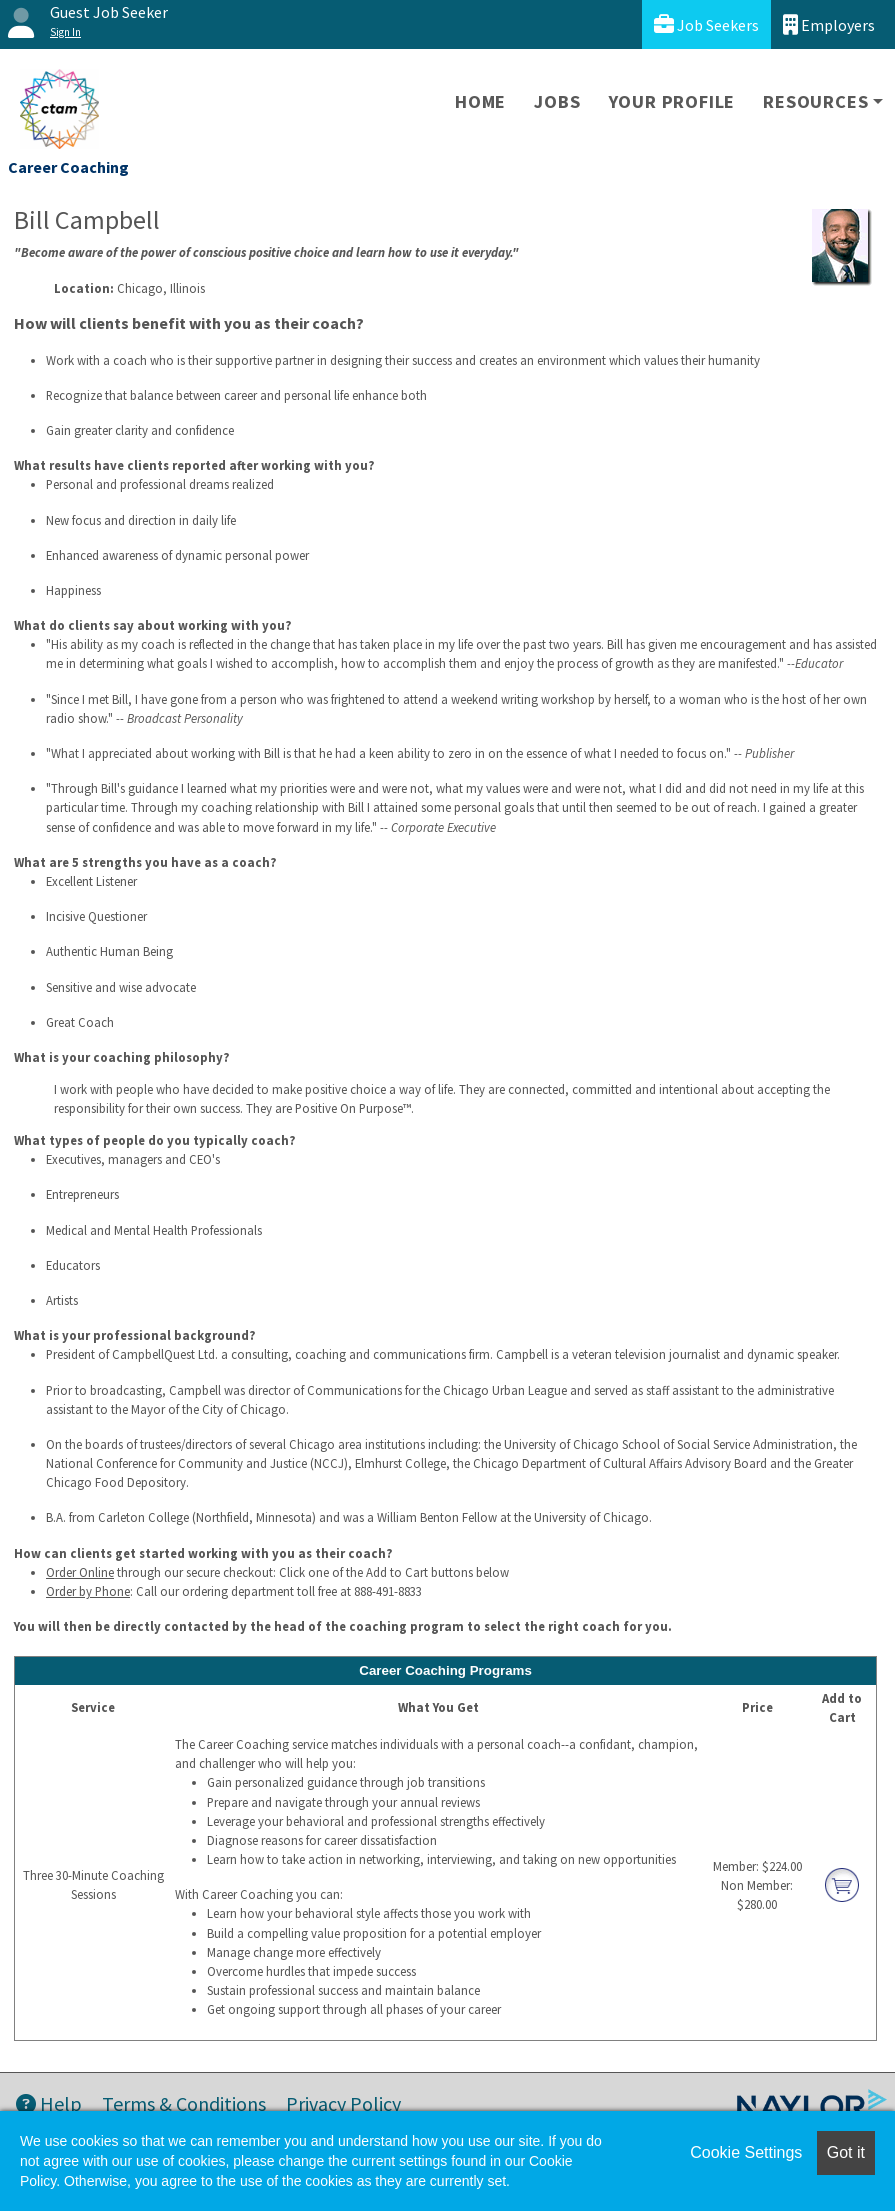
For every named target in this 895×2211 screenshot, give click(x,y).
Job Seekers (706, 24)
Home (480, 101)
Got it (846, 2152)
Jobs (557, 101)
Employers (829, 24)
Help (49, 2103)
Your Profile (672, 101)
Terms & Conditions (184, 2103)
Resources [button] (815, 101)
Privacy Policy (343, 2103)
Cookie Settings (746, 2152)
